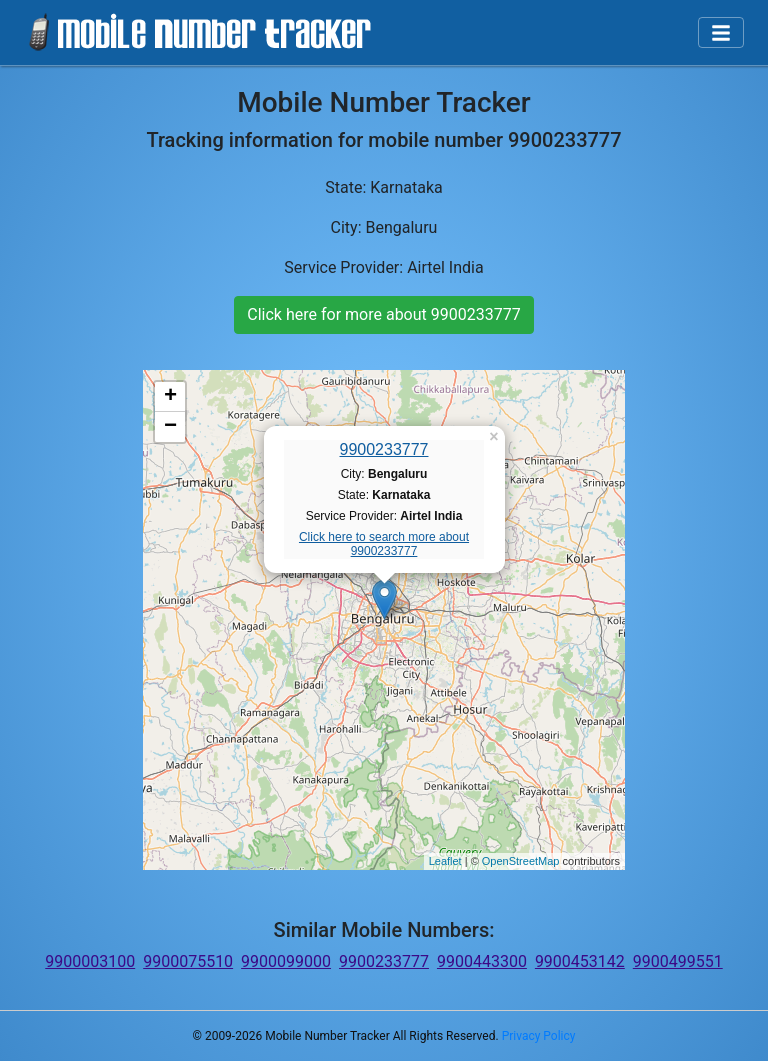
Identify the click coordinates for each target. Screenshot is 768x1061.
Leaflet (445, 861)
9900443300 (482, 961)
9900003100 (90, 961)
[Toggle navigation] (721, 33)
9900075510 (188, 961)
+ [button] (170, 397)
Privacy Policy (539, 1036)
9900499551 (678, 961)
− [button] (170, 427)
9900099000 (286, 961)
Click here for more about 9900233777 (383, 314)
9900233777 (384, 449)
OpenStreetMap (521, 861)
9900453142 (580, 961)
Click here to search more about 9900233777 (384, 544)
